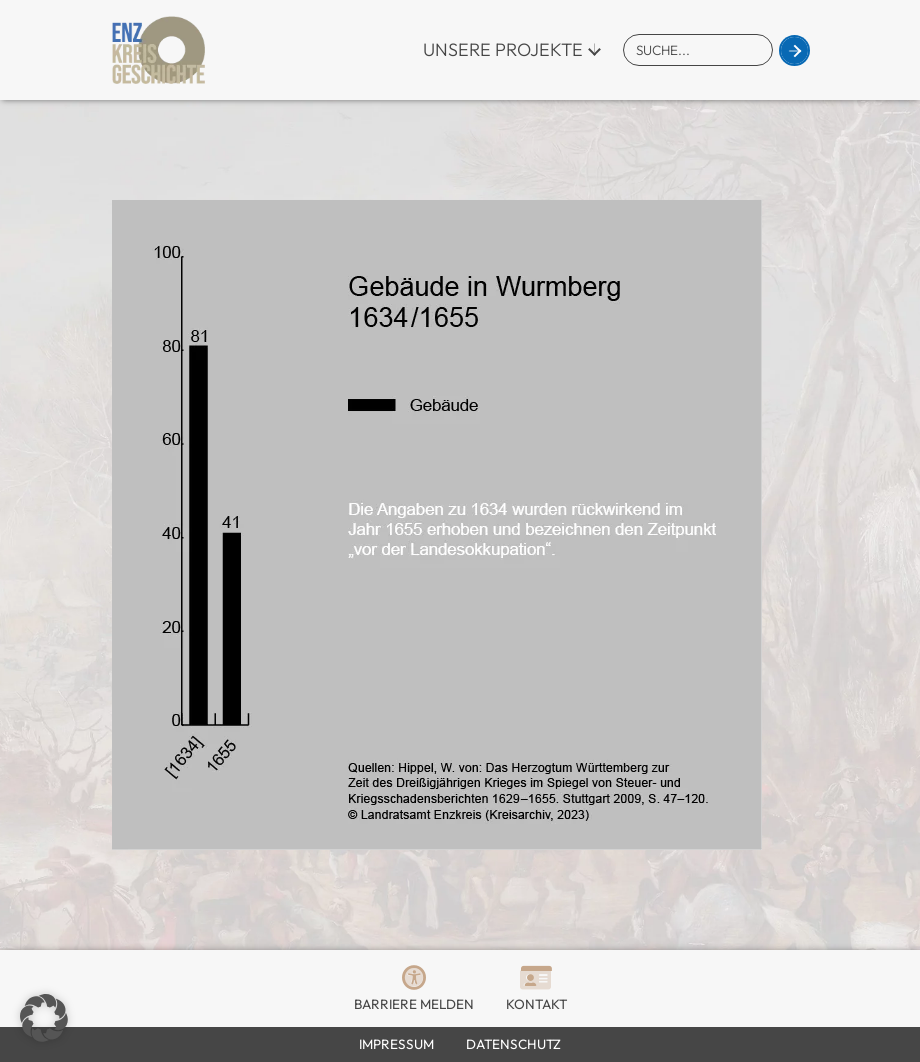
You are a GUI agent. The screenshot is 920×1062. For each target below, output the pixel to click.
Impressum (396, 1044)
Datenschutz (513, 1044)
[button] (44, 1018)
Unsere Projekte (503, 49)
